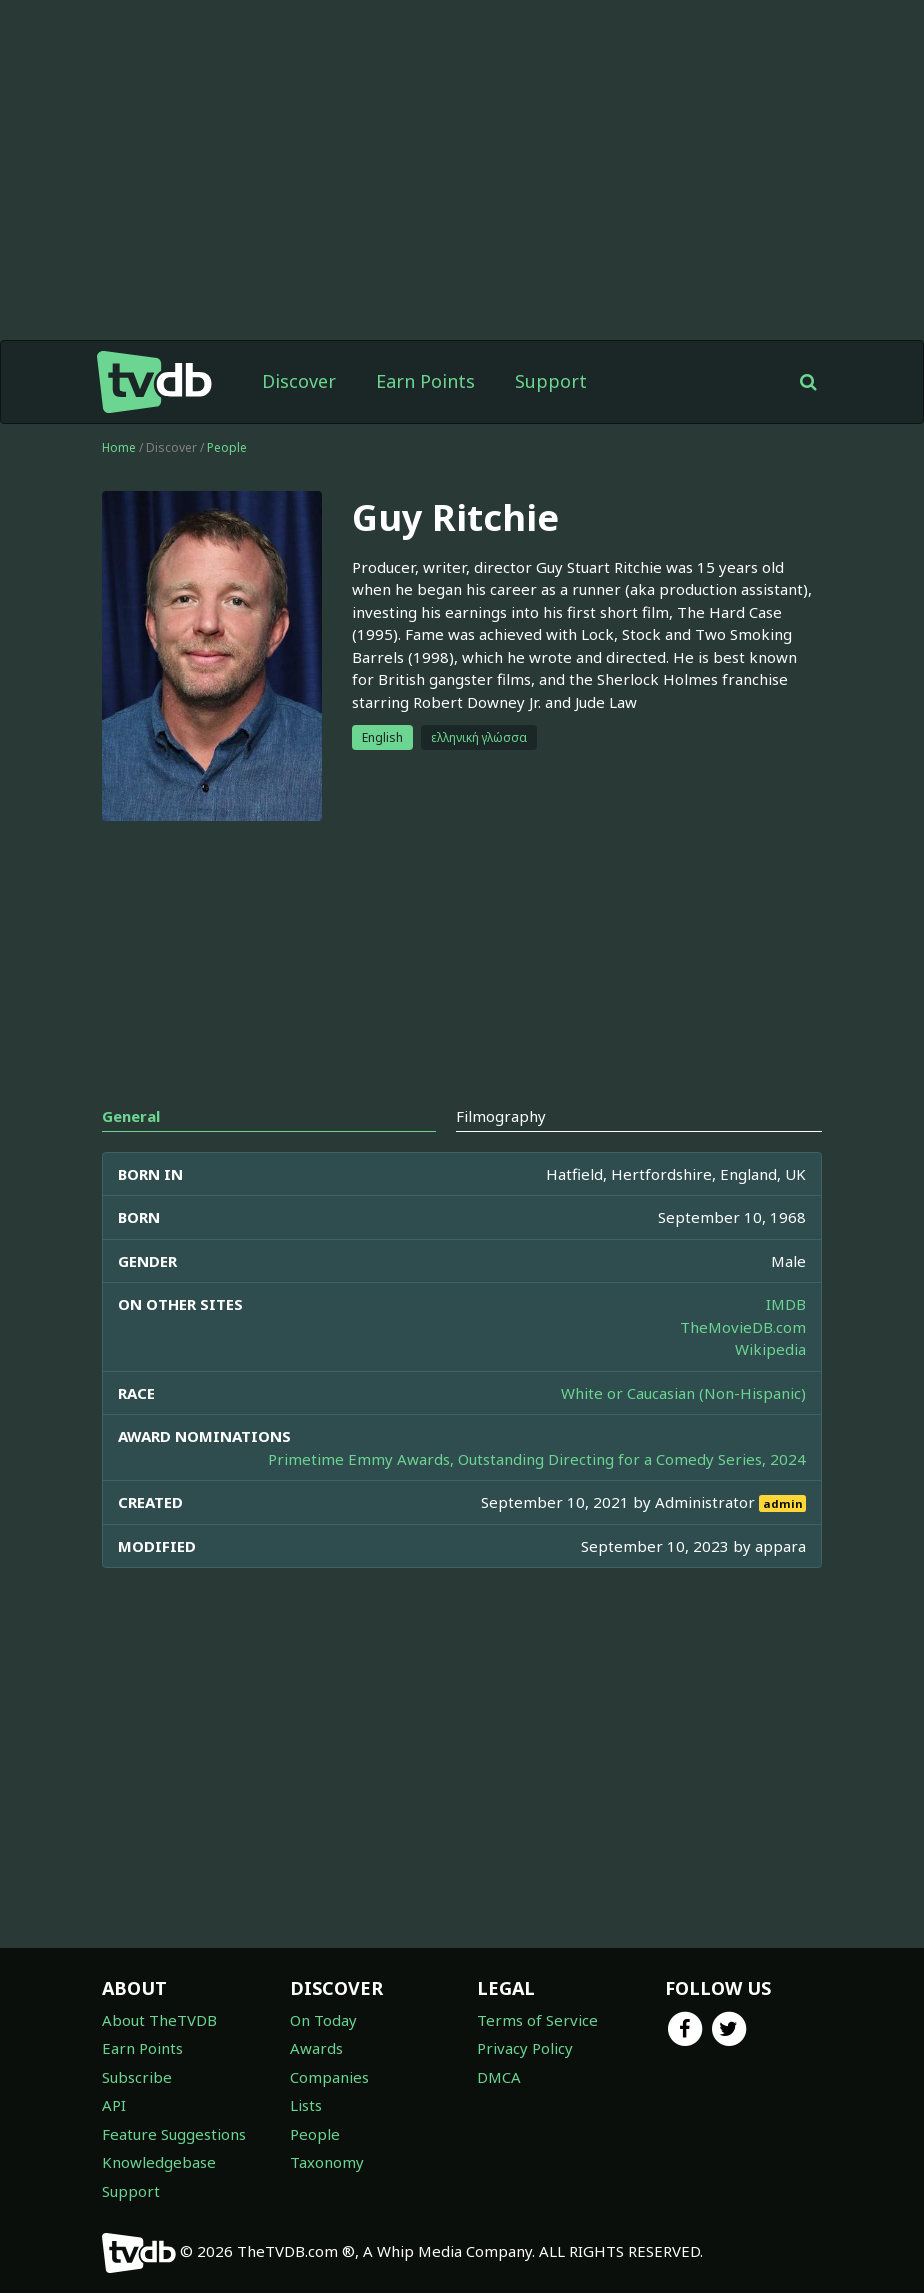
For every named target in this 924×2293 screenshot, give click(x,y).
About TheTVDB (159, 2020)
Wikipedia (770, 1349)
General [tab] (131, 1116)
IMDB (786, 1304)
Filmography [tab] (501, 1116)
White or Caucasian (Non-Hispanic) (683, 1393)
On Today (323, 2020)
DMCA (499, 2077)
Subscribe (137, 2077)
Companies (329, 2077)
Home (119, 447)
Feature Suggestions (174, 2134)
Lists (306, 2105)
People (227, 447)
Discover (299, 381)
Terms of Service (537, 2020)
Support (551, 381)
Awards (316, 2048)
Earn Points (425, 381)
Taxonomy (327, 2162)
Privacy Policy (525, 2048)
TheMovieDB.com (743, 1327)
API (114, 2105)
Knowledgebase (159, 2162)
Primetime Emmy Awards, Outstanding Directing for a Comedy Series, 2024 (537, 1459)
